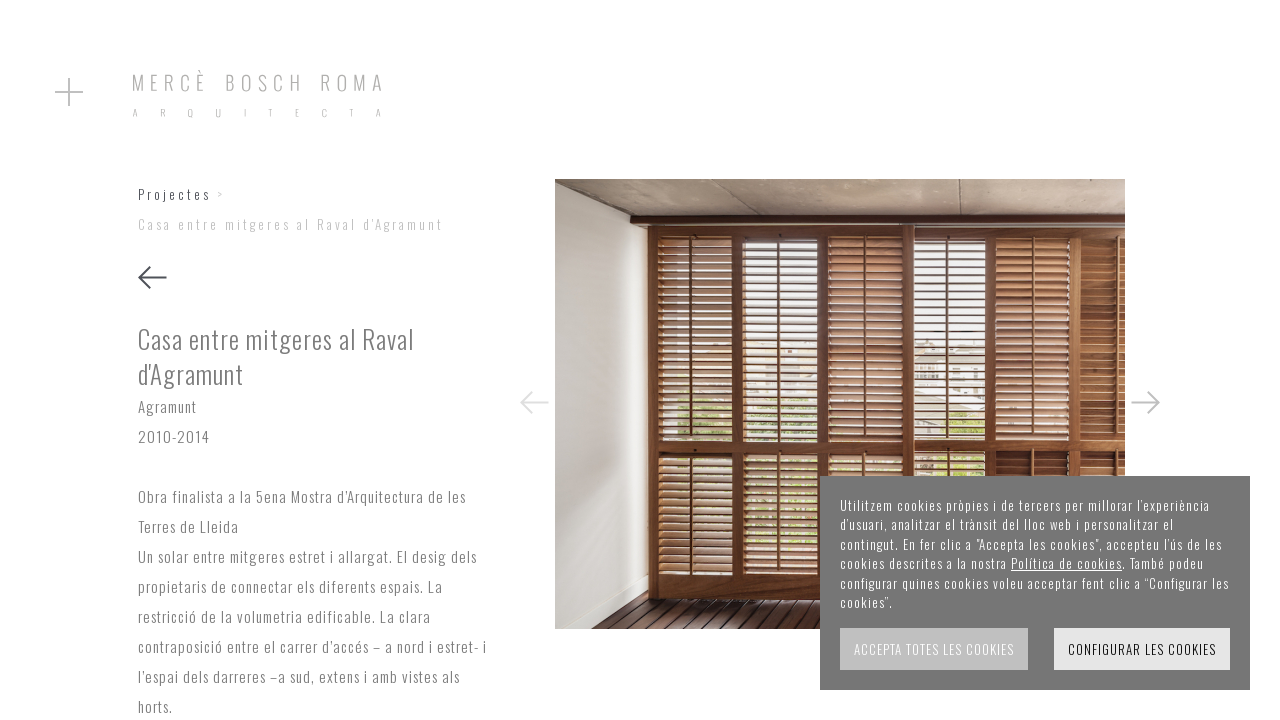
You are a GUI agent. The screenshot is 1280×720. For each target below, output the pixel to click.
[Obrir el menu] (69, 92)
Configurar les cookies (1142, 649)
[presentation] (534, 403)
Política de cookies (1066, 563)
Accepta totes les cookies (934, 649)
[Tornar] (152, 280)
